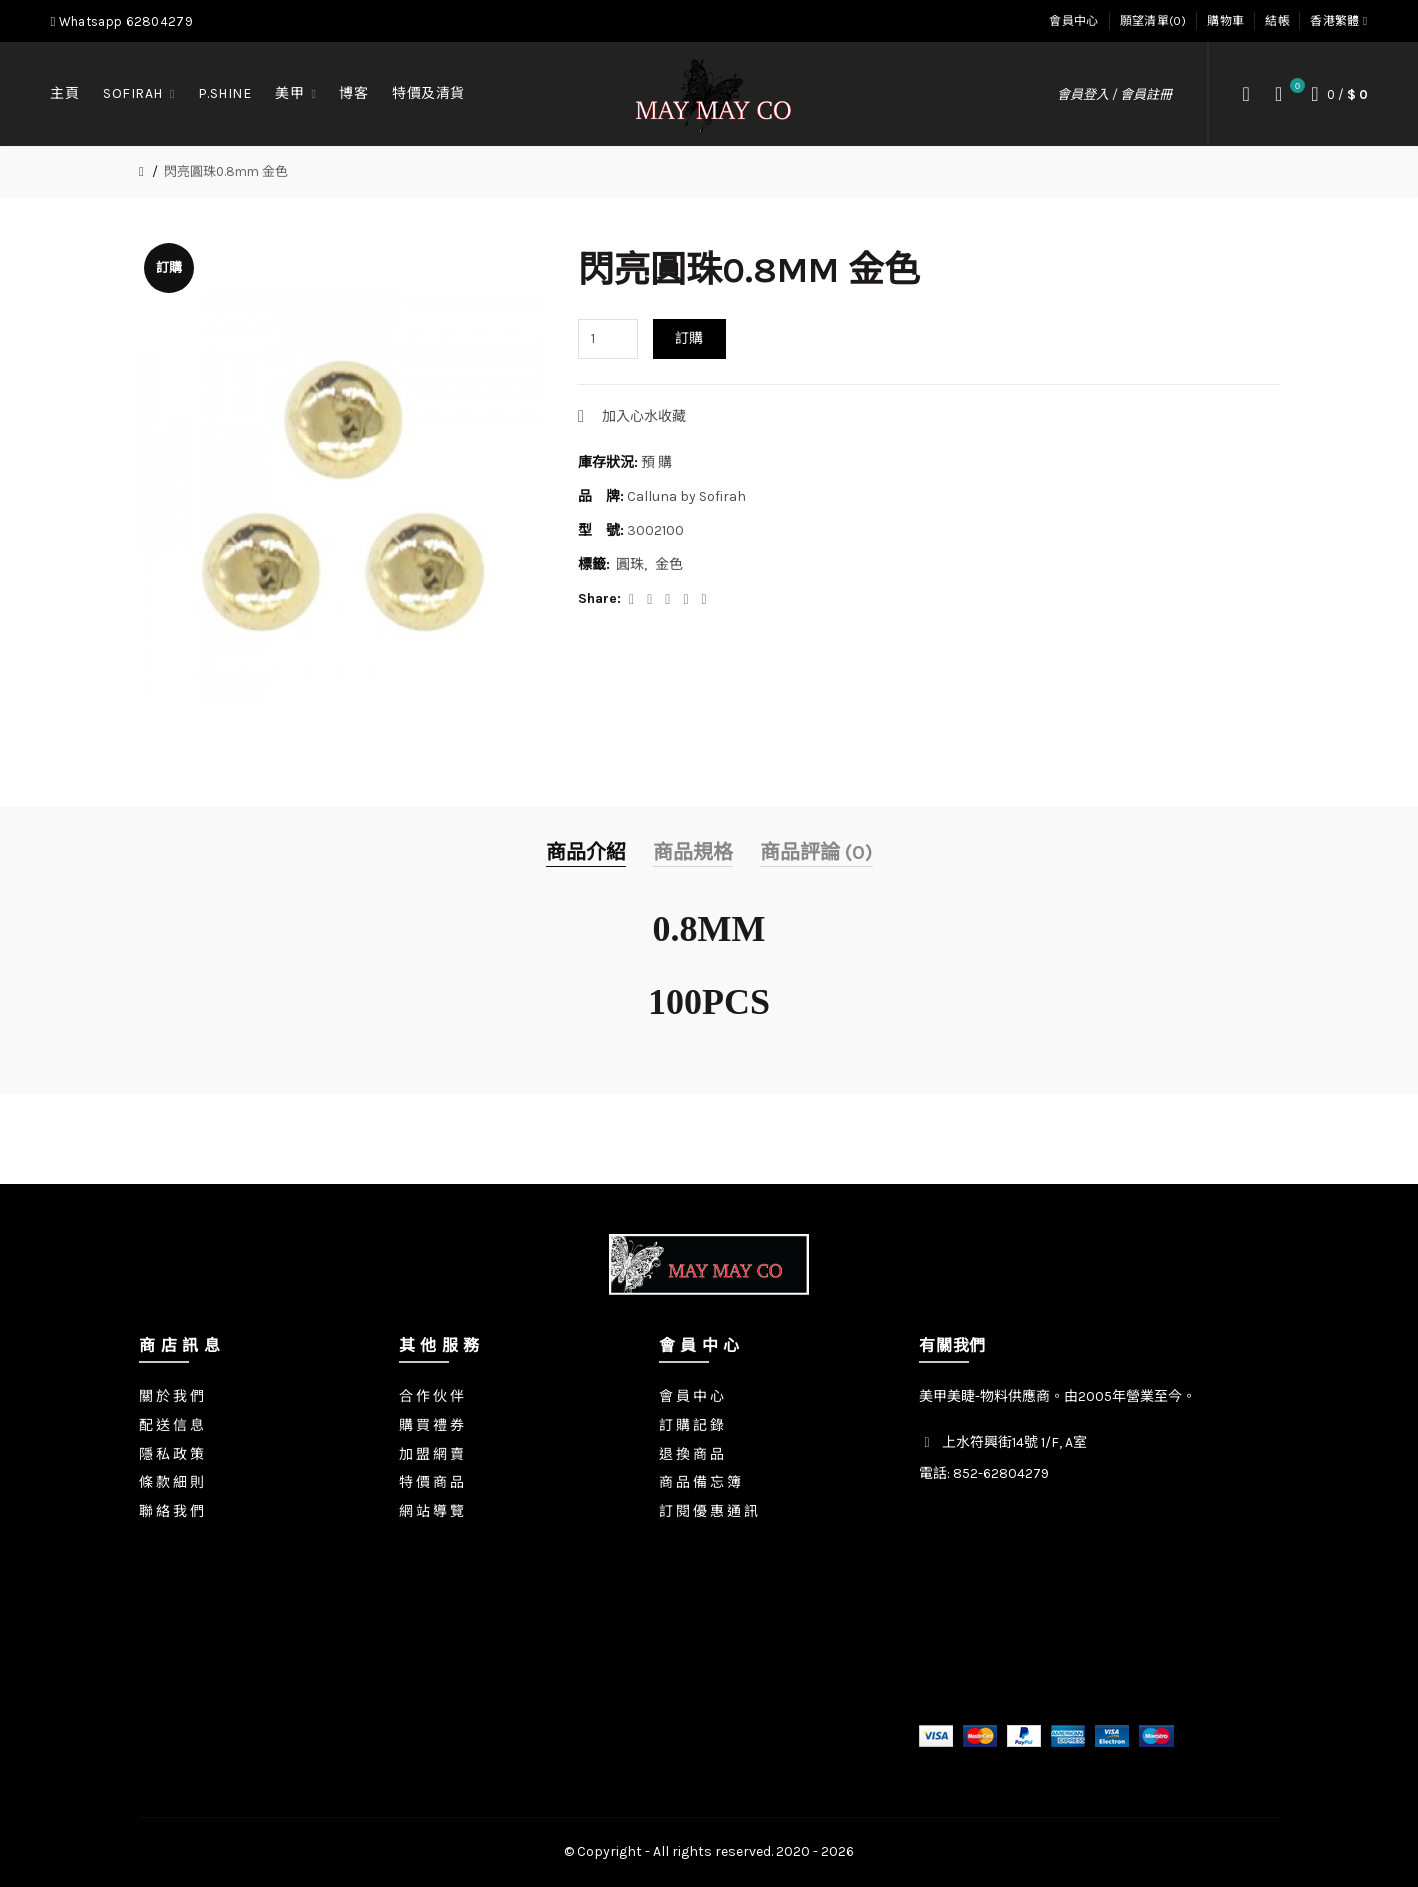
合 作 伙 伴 (431, 1396)
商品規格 (693, 852)
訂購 (689, 338)
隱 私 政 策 (171, 1454)
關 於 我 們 (171, 1396)
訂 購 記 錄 (691, 1425)
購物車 (1225, 21)
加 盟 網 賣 (431, 1454)
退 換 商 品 (691, 1454)
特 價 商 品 (431, 1482)
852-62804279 (1001, 1473)
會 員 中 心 (691, 1396)
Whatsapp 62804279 (121, 21)
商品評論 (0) (816, 852)
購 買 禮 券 (431, 1425)
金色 (669, 564)
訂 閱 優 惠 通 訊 (708, 1511)
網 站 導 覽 (431, 1511)
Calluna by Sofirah (686, 496)
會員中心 (1073, 21)
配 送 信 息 (171, 1425)
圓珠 (630, 564)
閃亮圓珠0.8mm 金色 (226, 171)
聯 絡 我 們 (171, 1511)
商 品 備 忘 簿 (700, 1482)
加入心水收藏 (644, 416)
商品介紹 (586, 852)
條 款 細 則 (171, 1482)
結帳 (1277, 21)
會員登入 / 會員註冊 (1114, 94)
